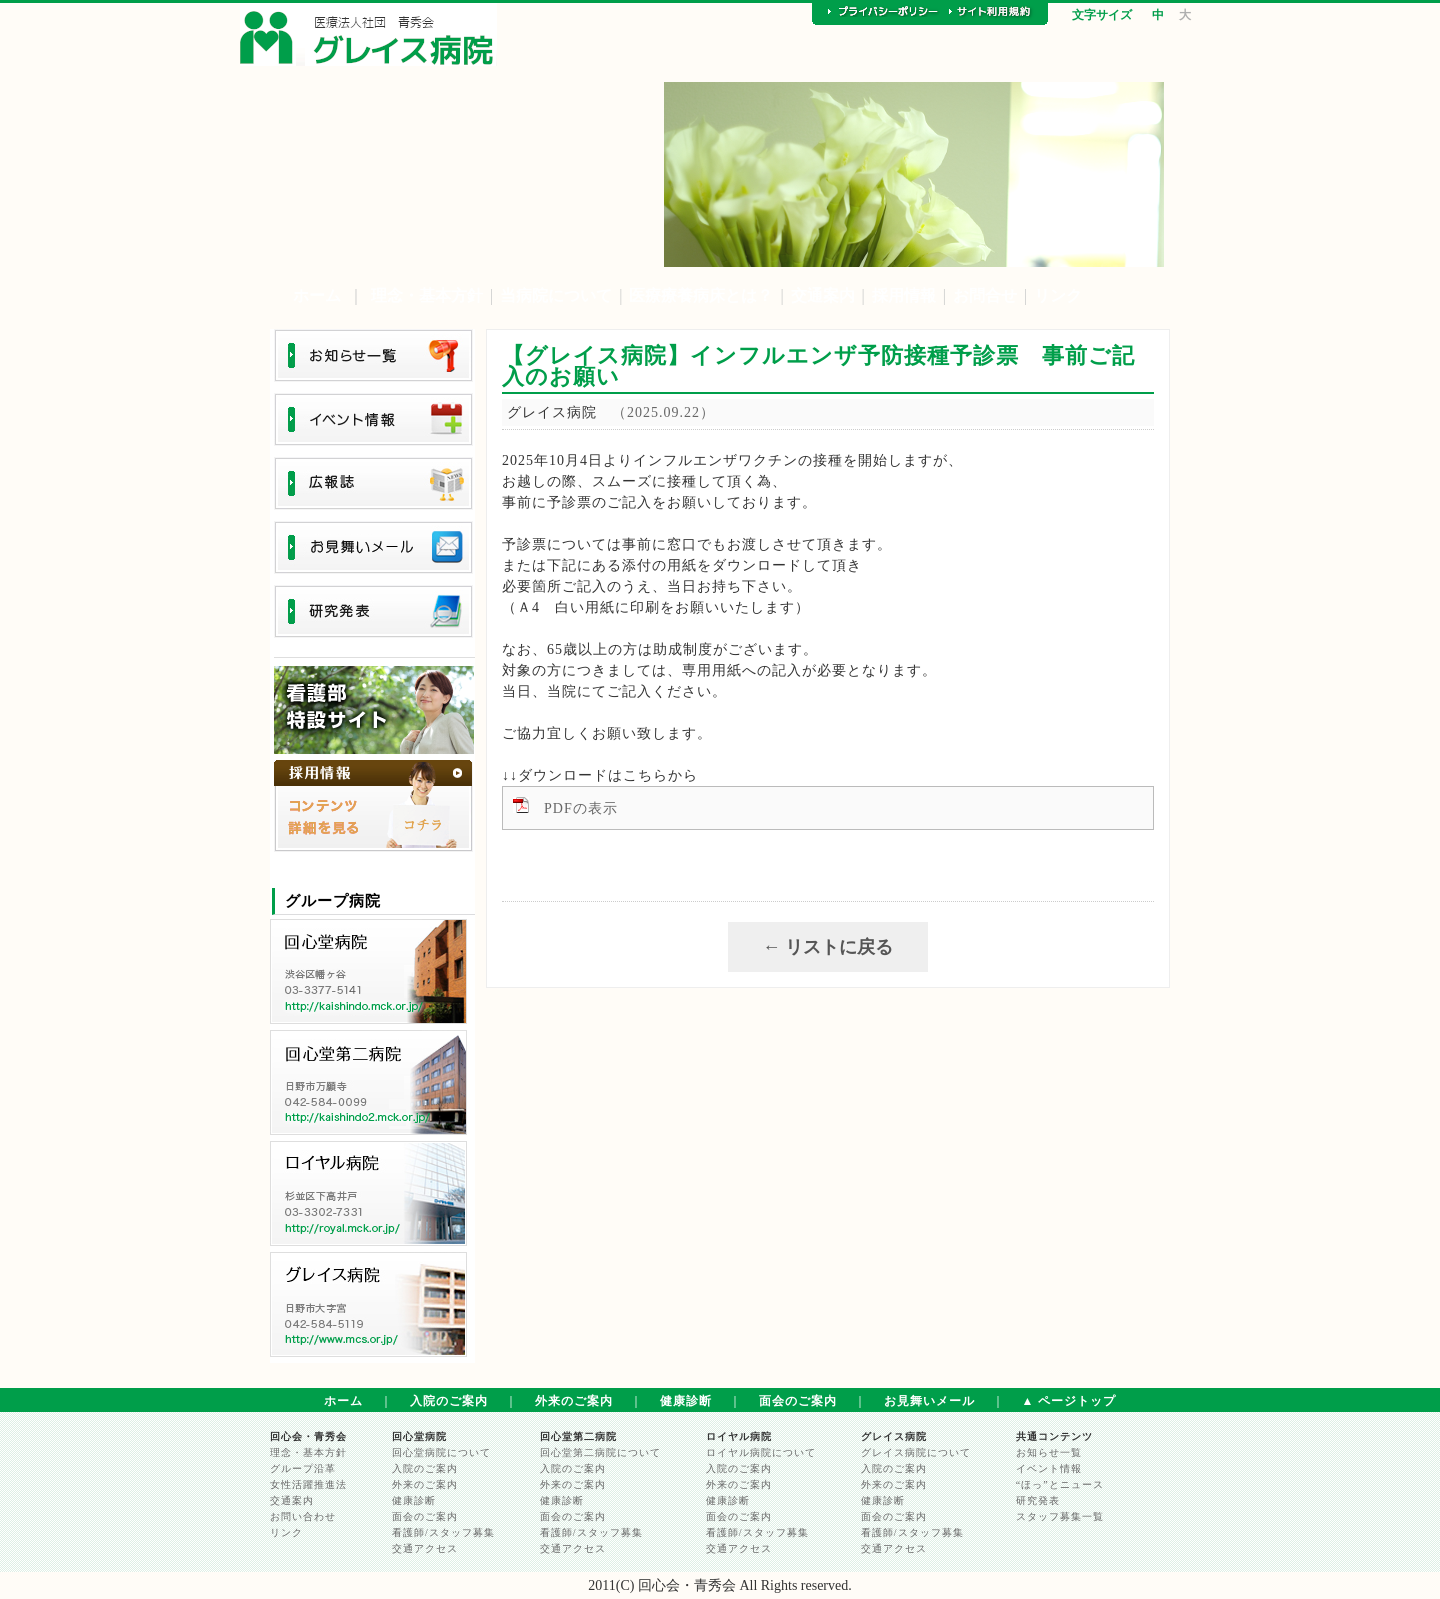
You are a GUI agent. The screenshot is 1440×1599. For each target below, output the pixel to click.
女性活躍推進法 (308, 1484)
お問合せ (985, 295)
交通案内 (823, 295)
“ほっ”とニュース (1060, 1484)
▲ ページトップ (1069, 1401)
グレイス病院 (894, 1436)
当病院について (556, 295)
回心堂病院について (441, 1452)
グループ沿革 (303, 1468)
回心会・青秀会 (308, 1436)
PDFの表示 (581, 808)
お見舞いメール (929, 1401)
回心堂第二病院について (600, 1452)
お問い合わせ (303, 1516)
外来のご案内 (574, 1401)
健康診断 (686, 1401)
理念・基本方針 (427, 295)
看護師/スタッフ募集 (443, 1532)
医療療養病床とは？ (701, 295)
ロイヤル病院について (761, 1452)
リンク (1058, 295)
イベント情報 (1049, 1468)
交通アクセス (425, 1548)
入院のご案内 (449, 1401)
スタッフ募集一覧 (1060, 1516)
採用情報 (904, 295)
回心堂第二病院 (578, 1436)
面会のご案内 (798, 1401)
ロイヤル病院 (739, 1436)
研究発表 (1038, 1500)
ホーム (317, 295)
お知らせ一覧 (1049, 1452)
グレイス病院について (916, 1452)
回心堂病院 (419, 1436)
